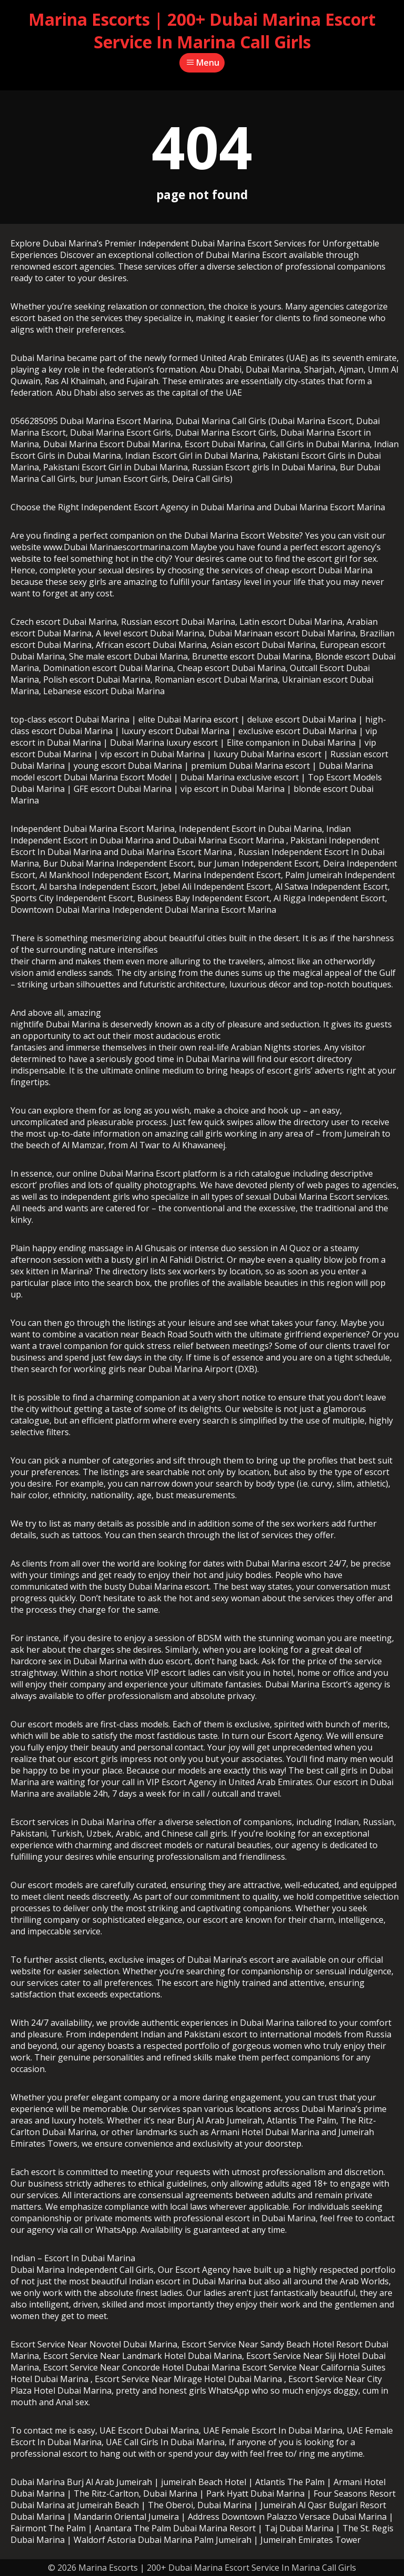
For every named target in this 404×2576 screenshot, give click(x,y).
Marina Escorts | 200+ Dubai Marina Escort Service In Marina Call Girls (202, 30)
